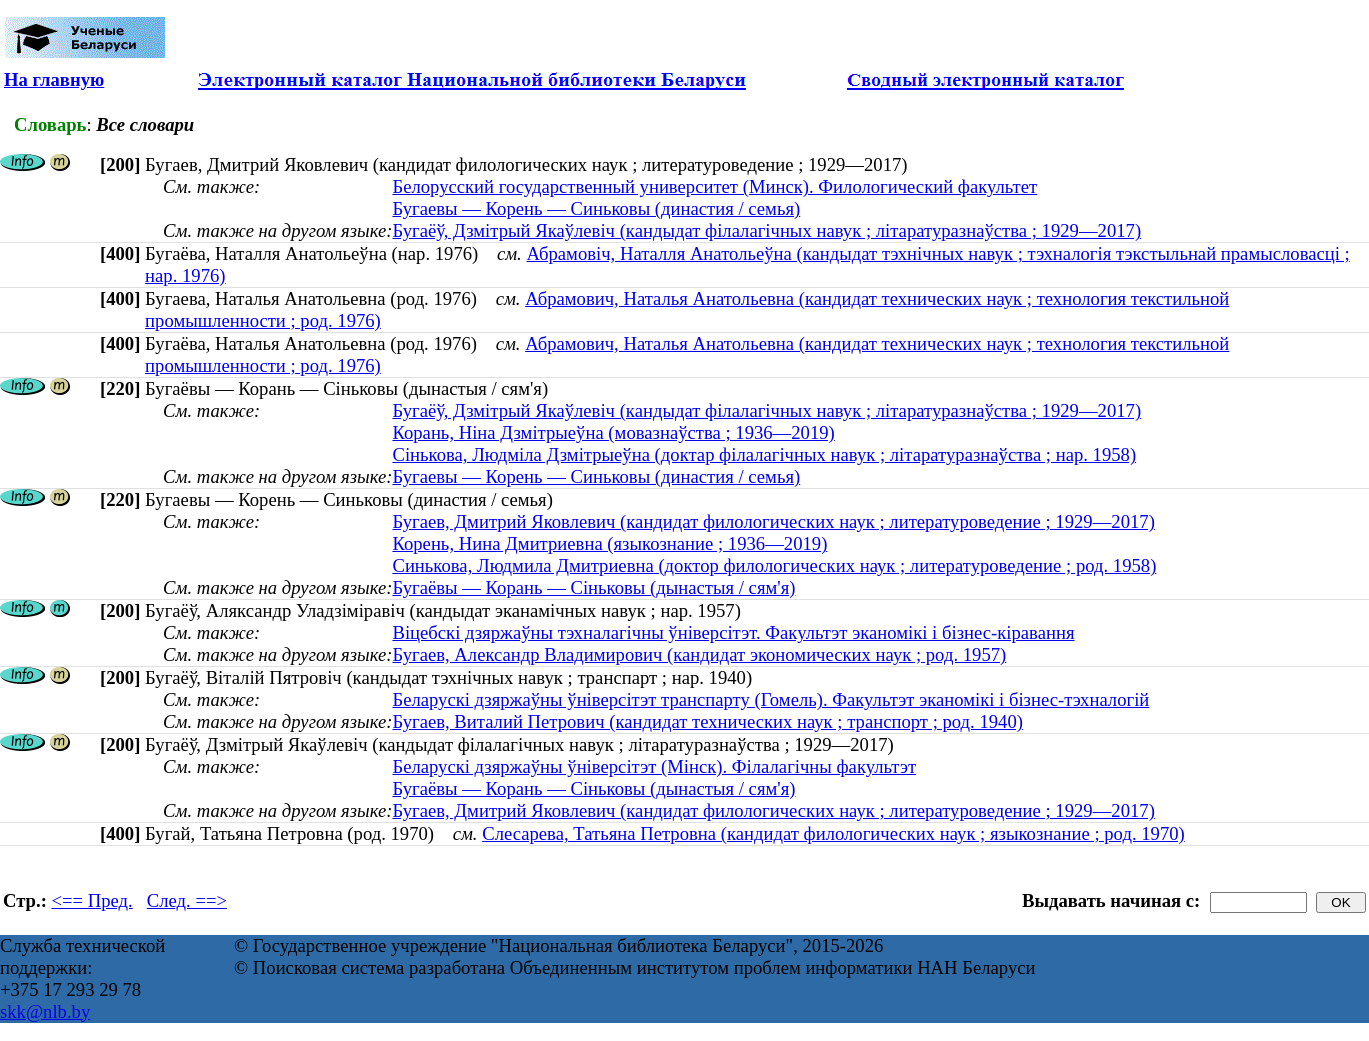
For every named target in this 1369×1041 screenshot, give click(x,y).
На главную (54, 79)
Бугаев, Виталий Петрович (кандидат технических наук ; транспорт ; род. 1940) (707, 721)
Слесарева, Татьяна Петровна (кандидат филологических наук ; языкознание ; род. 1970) (833, 833)
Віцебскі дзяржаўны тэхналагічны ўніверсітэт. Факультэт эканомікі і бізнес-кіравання (733, 632)
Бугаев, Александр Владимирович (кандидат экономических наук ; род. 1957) (699, 654)
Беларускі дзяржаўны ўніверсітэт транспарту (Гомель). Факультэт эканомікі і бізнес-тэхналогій (770, 699)
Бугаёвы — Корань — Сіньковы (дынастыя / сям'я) (593, 587)
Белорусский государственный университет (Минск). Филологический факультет (714, 186)
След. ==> (187, 900)
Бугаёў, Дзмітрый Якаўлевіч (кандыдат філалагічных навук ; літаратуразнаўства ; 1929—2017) (766, 230)
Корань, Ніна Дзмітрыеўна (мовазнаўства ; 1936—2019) (613, 432)
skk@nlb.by (45, 1011)
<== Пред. (92, 900)
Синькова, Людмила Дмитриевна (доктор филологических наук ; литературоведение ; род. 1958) (774, 565)
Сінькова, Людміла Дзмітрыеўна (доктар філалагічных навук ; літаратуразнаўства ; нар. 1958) (764, 454)
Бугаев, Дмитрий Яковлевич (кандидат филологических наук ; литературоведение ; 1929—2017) (773, 521)
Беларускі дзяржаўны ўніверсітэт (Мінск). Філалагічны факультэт (654, 766)
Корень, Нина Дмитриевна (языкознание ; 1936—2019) (609, 543)
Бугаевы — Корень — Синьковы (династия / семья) (596, 208)
